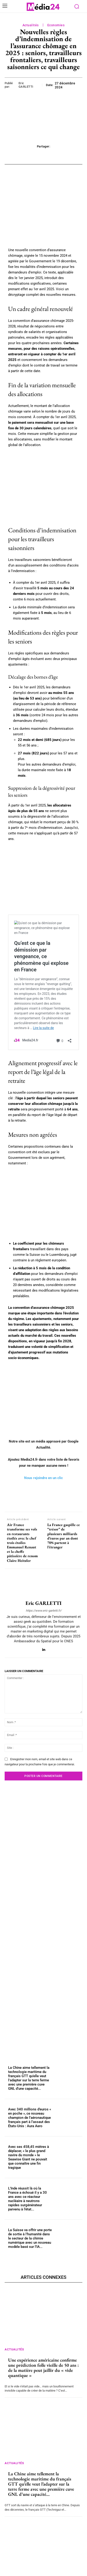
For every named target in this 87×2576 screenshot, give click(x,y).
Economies (55, 25)
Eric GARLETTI (30, 83)
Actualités (31, 25)
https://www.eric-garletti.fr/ (43, 1562)
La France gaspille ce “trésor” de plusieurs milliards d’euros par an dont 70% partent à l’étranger (63, 1487)
